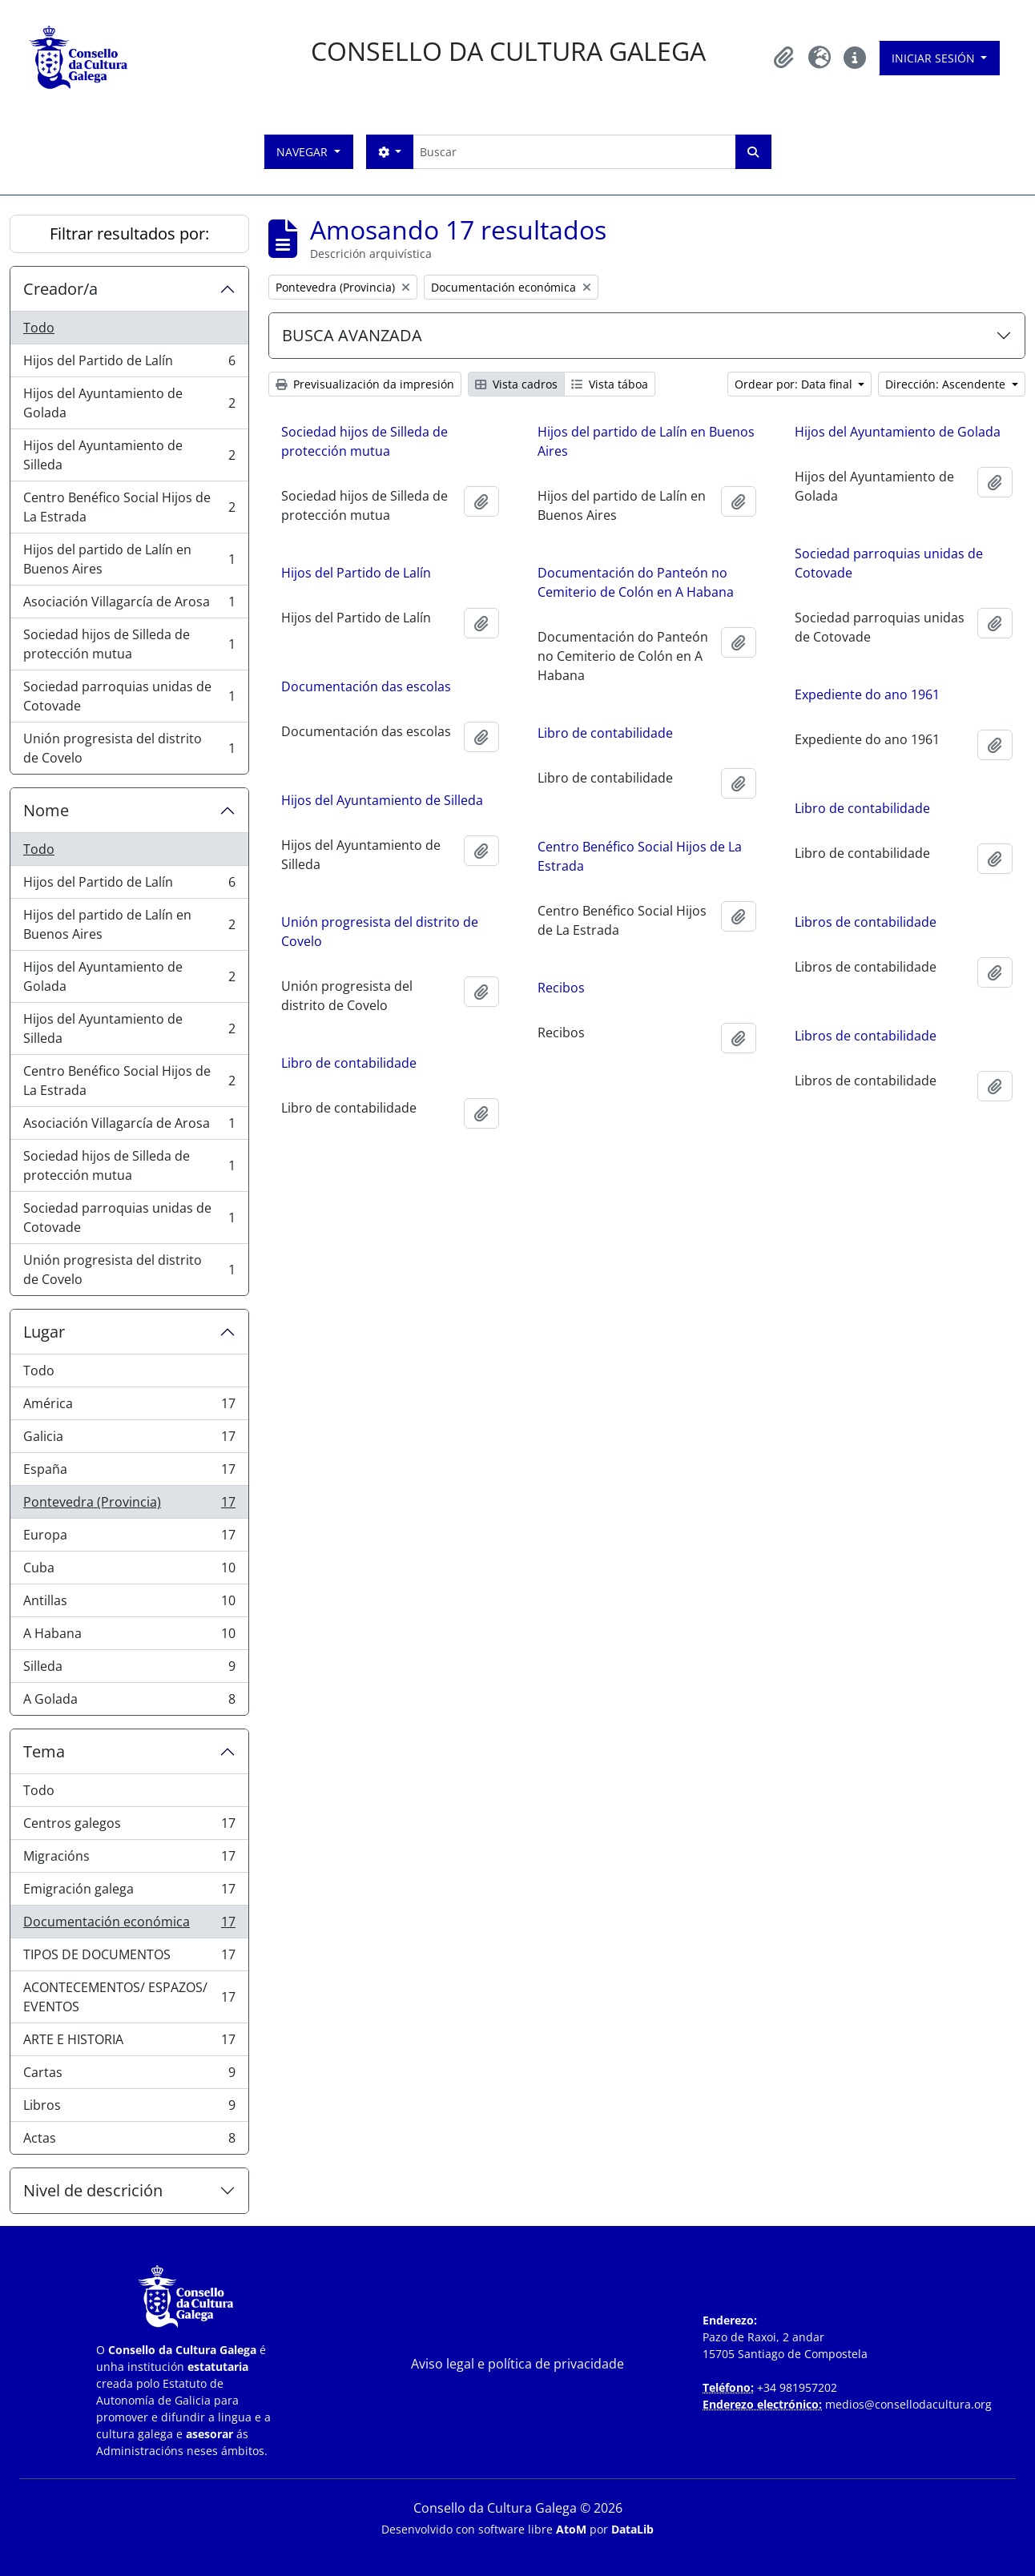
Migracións (129, 1859)
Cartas (129, 2076)
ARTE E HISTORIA (129, 2043)
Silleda (129, 1669)
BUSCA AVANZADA (352, 335)
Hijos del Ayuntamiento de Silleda (129, 455)
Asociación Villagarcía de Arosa (129, 605)
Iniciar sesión (935, 58)
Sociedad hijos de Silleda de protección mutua (129, 644)
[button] (784, 57)
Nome (46, 810)
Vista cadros (516, 384)
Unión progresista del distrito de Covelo (129, 748)
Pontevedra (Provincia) (129, 1505)
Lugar (44, 1331)
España (129, 1472)
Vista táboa (609, 384)
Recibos (561, 987)
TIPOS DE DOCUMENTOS (129, 1958)
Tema (44, 1751)
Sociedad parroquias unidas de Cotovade (129, 696)
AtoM (571, 2529)
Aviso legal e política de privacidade (517, 2364)
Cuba (129, 1571)
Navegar (303, 151)
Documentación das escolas (366, 686)
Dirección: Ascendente (947, 384)
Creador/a (60, 289)
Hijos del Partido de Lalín (129, 364)
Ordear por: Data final (795, 384)
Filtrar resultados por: (129, 233)
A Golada (129, 1702)
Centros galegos (129, 1826)
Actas (129, 2141)
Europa (129, 1538)
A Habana (129, 1637)
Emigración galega (129, 1892)
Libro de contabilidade (605, 733)
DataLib (632, 2529)
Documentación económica (129, 1925)
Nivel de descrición (93, 2190)
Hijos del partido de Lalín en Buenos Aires (129, 559)
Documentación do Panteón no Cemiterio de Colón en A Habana (636, 582)
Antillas (129, 1604)
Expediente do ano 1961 (867, 694)
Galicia (129, 1440)
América (129, 1407)
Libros (129, 2108)
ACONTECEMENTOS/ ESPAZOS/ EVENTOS (129, 1996)
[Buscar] (574, 152)
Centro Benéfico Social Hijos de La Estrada (129, 507)
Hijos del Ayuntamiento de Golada (129, 402)
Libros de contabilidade (865, 922)
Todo (38, 327)
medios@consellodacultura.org (908, 2404)
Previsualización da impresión (365, 384)
